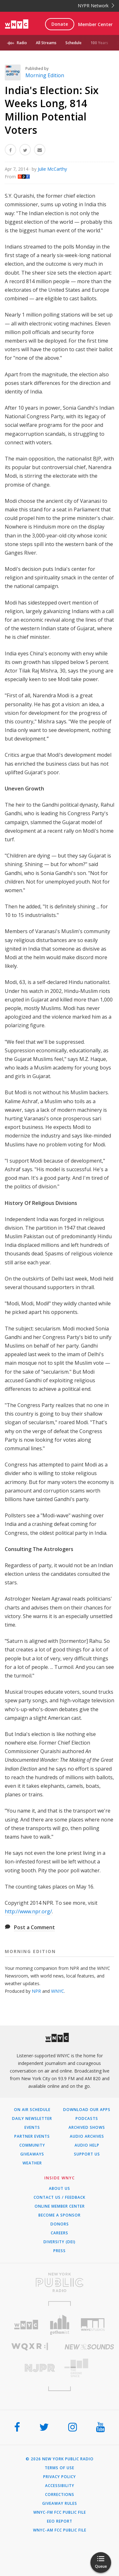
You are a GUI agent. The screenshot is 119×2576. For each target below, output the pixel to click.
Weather (32, 2163)
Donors (59, 2224)
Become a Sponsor (59, 2215)
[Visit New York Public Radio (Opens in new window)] (59, 2282)
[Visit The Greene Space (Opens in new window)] (89, 2368)
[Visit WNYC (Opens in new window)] (26, 2325)
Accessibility (59, 2486)
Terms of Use (59, 2468)
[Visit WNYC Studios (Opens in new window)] (92, 2324)
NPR (36, 1991)
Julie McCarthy (52, 169)
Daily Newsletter (32, 2119)
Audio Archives (87, 2136)
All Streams (46, 42)
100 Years (99, 42)
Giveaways (32, 2154)
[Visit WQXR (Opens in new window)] (30, 2347)
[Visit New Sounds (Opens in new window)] (89, 2347)
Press (59, 2251)
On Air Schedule (32, 2110)
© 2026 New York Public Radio (60, 2459)
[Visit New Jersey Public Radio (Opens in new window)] (30, 2368)
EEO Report (59, 2521)
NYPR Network (96, 6)
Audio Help (87, 2145)
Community (32, 2145)
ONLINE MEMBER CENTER (60, 2206)
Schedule (73, 42)
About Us (59, 2188)
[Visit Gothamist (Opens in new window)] (59, 2325)
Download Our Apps (86, 2110)
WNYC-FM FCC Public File (59, 2512)
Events (32, 2127)
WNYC (57, 1991)
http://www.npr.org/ (28, 1911)
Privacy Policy (59, 2477)
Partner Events (32, 2136)
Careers (59, 2233)
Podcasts (87, 2119)
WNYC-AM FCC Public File (59, 2530)
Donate (59, 24)
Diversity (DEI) (59, 2242)
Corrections (59, 2495)
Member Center (95, 24)
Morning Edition (44, 75)
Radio (22, 42)
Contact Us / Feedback (59, 2197)
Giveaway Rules (59, 2503)
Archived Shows (87, 2127)
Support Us (87, 2154)
